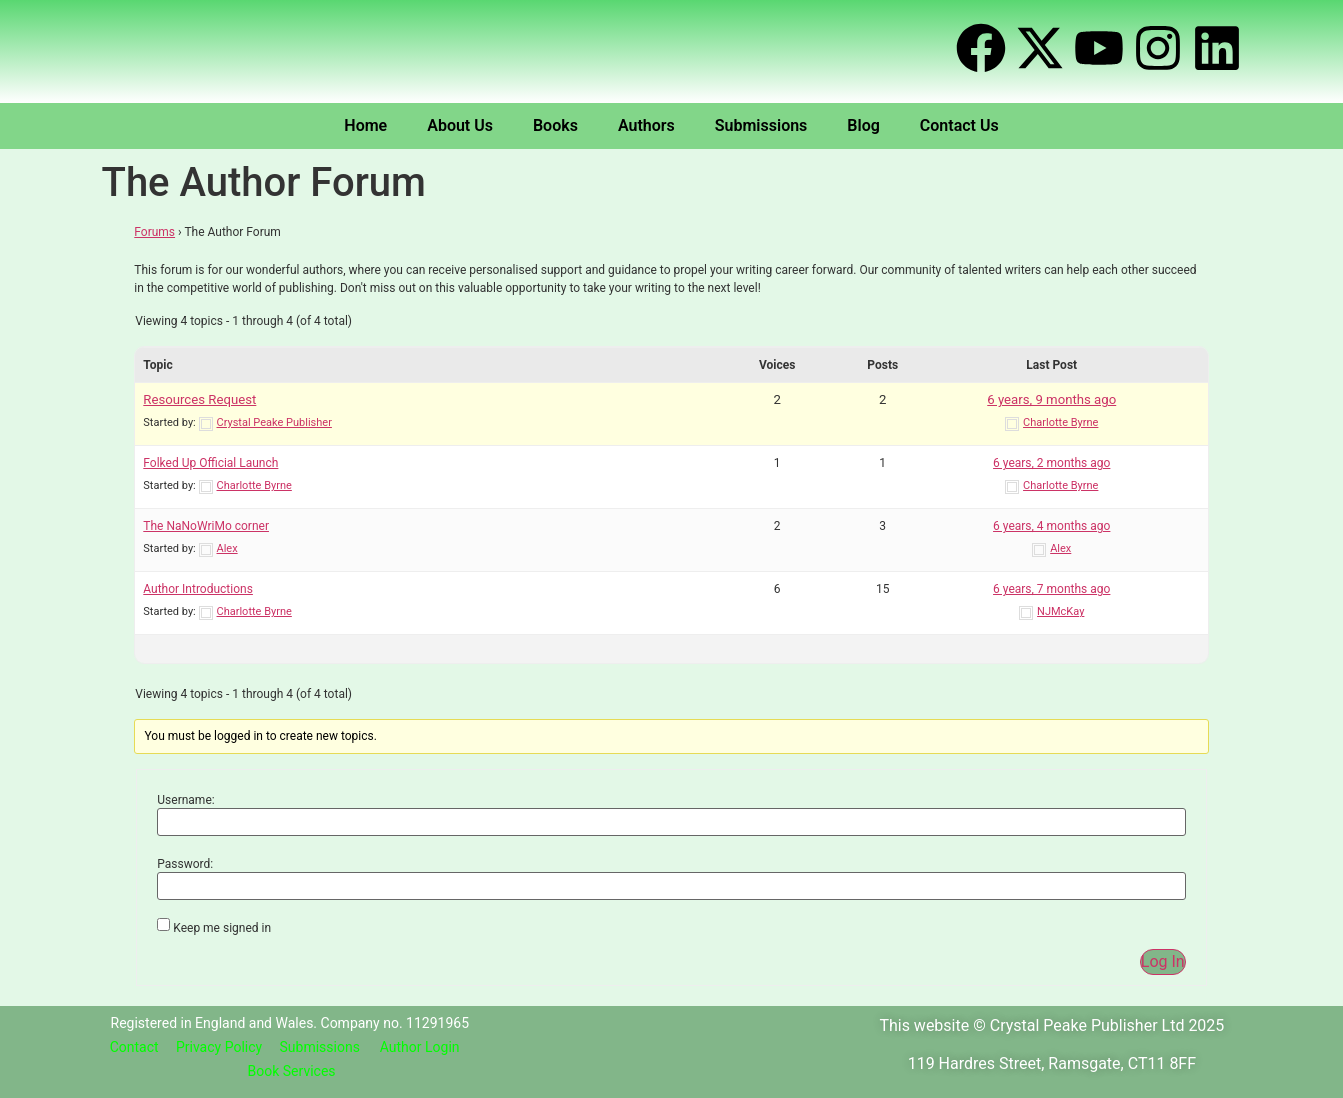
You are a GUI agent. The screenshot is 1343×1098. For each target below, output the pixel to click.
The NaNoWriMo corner (206, 526)
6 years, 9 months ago (1051, 399)
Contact (134, 1047)
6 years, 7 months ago (1051, 589)
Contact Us (959, 125)
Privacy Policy (219, 1047)
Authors (646, 125)
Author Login (420, 1047)
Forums (154, 232)
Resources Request (199, 399)
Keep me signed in (222, 928)
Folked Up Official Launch (210, 463)
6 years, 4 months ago (1051, 526)
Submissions (761, 125)
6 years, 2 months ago (1051, 463)
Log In (1163, 961)
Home (365, 125)
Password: (185, 864)
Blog (863, 125)
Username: (185, 800)
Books (555, 125)
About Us (460, 125)
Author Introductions (198, 589)
